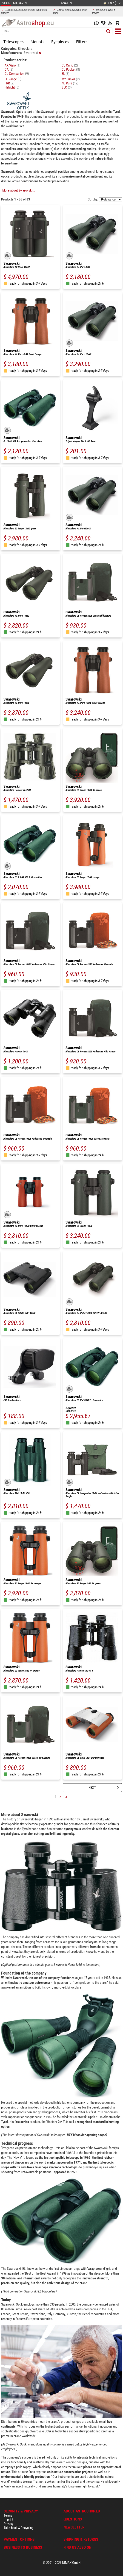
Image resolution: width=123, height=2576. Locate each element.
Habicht (12, 87)
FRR (9, 83)
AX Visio (12, 65)
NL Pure (70, 83)
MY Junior (71, 79)
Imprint (8, 2520)
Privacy (8, 2524)
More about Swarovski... (18, 190)
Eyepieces (60, 41)
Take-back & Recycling (18, 2528)
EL (65, 74)
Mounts (37, 41)
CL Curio (70, 65)
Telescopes (13, 41)
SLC (67, 87)
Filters (82, 41)
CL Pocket (71, 69)
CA (9, 69)
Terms (8, 2515)
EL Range (13, 79)
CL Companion (17, 74)
